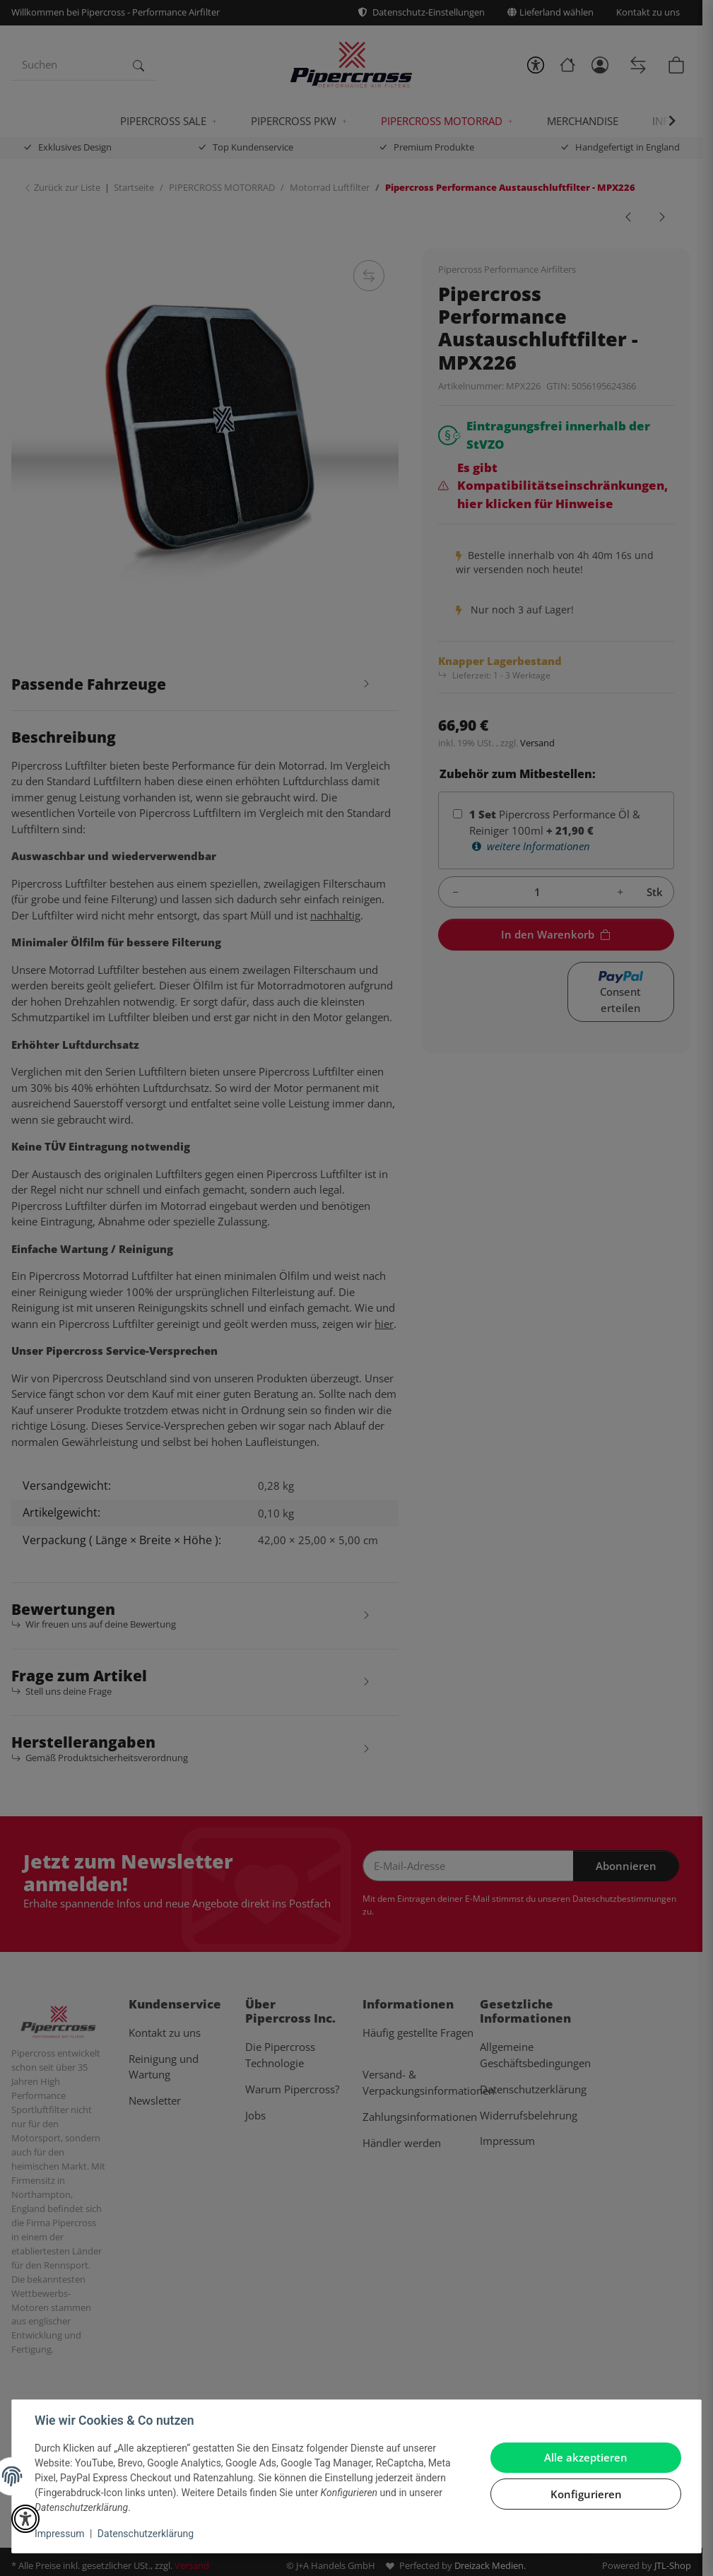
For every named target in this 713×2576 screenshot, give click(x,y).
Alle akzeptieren (585, 2457)
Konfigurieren (586, 2494)
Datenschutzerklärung (146, 2533)
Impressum (59, 2533)
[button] (25, 2519)
